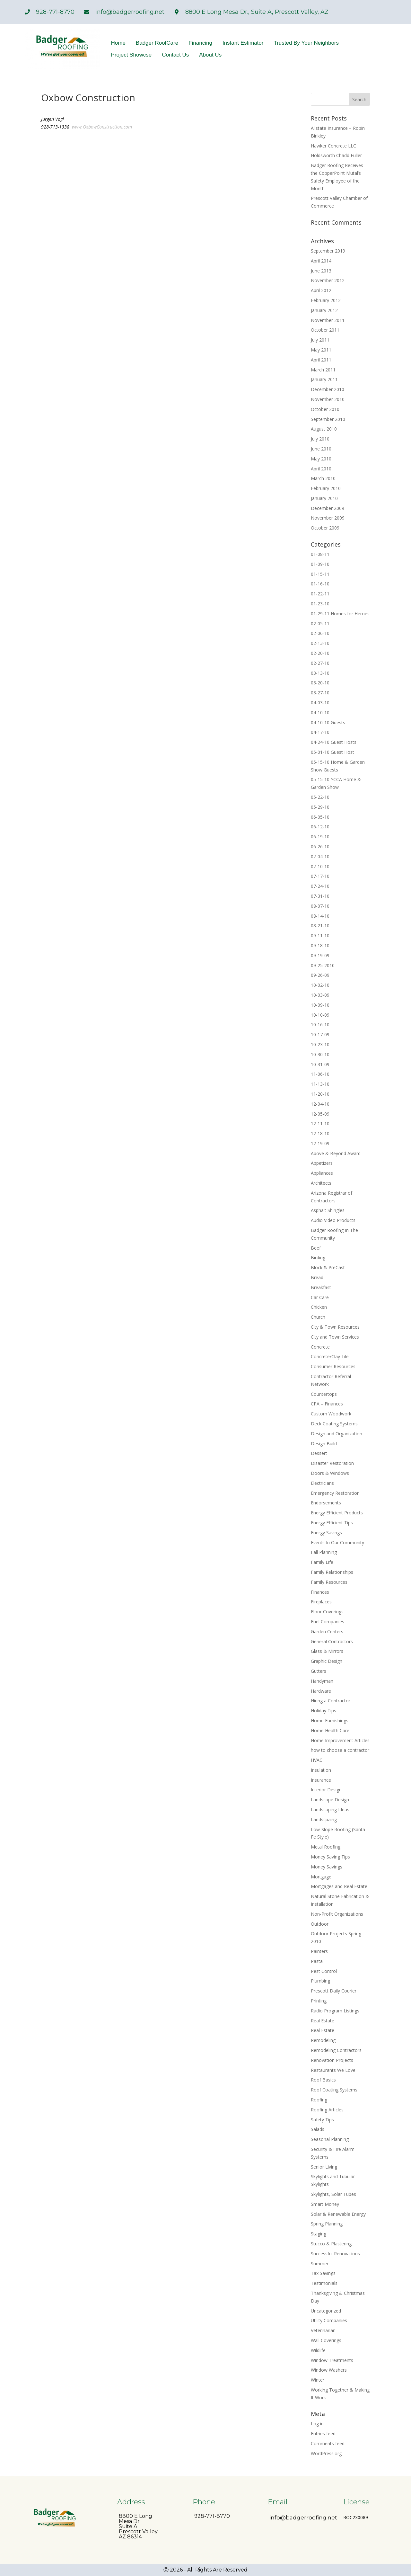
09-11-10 (320, 935)
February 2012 (326, 300)
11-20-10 (320, 1094)
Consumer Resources (333, 1366)
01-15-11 (320, 574)
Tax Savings (323, 2273)
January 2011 (324, 379)
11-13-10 (320, 1084)
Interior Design (326, 1790)
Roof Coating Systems (334, 2090)
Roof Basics (323, 2080)
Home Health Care (330, 1730)
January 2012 (324, 310)
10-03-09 (320, 995)
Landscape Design (330, 1799)
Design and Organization (336, 1434)
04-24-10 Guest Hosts (333, 742)
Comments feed (328, 2443)
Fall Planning (324, 1552)
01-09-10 (320, 564)
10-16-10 (320, 1024)
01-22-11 (320, 594)
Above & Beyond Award (336, 1153)
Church (318, 1317)
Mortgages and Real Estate (339, 1886)
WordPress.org (326, 2453)
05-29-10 (320, 807)
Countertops (324, 1394)
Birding (318, 1257)
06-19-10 (320, 836)
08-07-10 (320, 906)
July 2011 (320, 340)
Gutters (318, 1671)
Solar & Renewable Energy (338, 2214)
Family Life (322, 1562)
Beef (316, 1248)
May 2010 (321, 459)
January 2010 (324, 498)
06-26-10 (320, 846)
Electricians (322, 1483)
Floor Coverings (327, 1612)
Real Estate (322, 2021)
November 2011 (328, 320)
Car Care (320, 1297)
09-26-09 (320, 975)
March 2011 (323, 370)
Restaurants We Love (333, 2070)
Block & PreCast (328, 1267)
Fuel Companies (327, 1621)
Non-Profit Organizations (337, 1914)
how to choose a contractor (340, 1750)
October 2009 (325, 528)
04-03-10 (320, 703)
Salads (317, 2129)
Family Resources (329, 1582)
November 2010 (328, 399)
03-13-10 (320, 673)
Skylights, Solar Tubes (333, 2194)
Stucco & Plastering (331, 2244)
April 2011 (321, 360)
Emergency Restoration (335, 1493)
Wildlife (318, 2350)
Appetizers (322, 1163)
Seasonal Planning (330, 2139)
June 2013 (321, 271)
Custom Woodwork (331, 1414)
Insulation (321, 1770)
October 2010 (325, 409)
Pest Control (324, 1971)
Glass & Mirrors (327, 1651)
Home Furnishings (329, 1720)
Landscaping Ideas (330, 1809)
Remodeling (323, 2040)
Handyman (322, 1681)
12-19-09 (320, 1143)
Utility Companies (329, 2320)
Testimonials (324, 2283)
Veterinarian (323, 2330)
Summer (319, 2263)
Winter (317, 2380)
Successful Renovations (335, 2254)
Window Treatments (332, 2360)
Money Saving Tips (330, 1857)
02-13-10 (320, 643)
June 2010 (321, 449)
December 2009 (327, 508)
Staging (318, 2234)
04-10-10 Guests (328, 722)
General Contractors (332, 1641)
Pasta (317, 1961)
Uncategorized (326, 2311)
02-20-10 (320, 653)
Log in (317, 2423)
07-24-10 (320, 886)
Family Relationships (332, 1572)
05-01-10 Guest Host (332, 752)
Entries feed (323, 2433)
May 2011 (321, 350)
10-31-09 (320, 1064)
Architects (321, 1183)
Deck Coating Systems (334, 1424)
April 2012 (321, 290)
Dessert (319, 1453)
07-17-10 (320, 876)
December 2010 (327, 389)
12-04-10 (320, 1104)
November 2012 (328, 280)
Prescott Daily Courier (333, 1991)
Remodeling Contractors (336, 2050)
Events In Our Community (337, 1542)
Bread (317, 1277)
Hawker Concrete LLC (333, 146)
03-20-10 (320, 683)
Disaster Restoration (332, 1463)
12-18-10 (320, 1133)
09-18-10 (320, 945)
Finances (320, 1592)
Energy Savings (326, 1532)
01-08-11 (320, 554)
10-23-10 (320, 1044)
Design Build (324, 1443)
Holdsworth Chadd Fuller (336, 155)
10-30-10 (320, 1054)
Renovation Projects (332, 2060)
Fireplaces (321, 1602)
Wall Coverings (326, 2340)
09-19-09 (320, 955)
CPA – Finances (327, 1404)
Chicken (319, 1307)
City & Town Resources (335, 1327)
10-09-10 (320, 1005)
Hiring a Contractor (330, 1701)
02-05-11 (320, 623)
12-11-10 (320, 1123)
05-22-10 (320, 797)
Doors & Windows (330, 1473)
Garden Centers (327, 1631)
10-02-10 (320, 985)
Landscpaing (324, 1819)
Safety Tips (322, 2120)
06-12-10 (320, 827)
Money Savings (326, 1867)
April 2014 (321, 261)
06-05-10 (320, 817)
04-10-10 (320, 712)
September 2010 (328, 419)
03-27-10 (320, 693)
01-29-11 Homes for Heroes (340, 614)
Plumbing (320, 1981)
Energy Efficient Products (337, 1513)
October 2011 (325, 330)
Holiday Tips (323, 1710)
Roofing (319, 2100)
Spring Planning (327, 2224)
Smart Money (325, 2204)
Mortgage (321, 1877)
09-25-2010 (323, 965)
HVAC (316, 1760)
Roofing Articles (327, 2110)
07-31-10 (320, 896)
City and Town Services (335, 1337)
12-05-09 (320, 1114)
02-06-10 (320, 633)
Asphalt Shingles (328, 1210)
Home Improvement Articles (340, 1740)
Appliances (322, 1173)
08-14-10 (320, 916)
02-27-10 (320, 663)
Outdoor (319, 1924)
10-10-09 (320, 1015)
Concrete (320, 1347)
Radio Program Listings (335, 2011)
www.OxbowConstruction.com (102, 127)
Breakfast (321, 1287)
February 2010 (326, 488)
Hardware (321, 1691)
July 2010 (320, 439)
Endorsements (326, 1503)
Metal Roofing (325, 1847)
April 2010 (321, 469)
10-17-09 (320, 1034)
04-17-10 (320, 732)
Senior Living (324, 2167)
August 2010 (324, 429)
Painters (319, 1951)
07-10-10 (320, 866)
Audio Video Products (333, 1220)
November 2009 (328, 518)
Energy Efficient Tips (332, 1523)
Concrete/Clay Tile (330, 1356)
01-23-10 (320, 604)
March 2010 (323, 478)
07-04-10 (320, 856)
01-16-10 (320, 584)
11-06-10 (320, 1074)
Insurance (321, 1780)
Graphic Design (326, 1661)
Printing (319, 2001)
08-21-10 (320, 926)
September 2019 (328, 251)
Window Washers (329, 2370)
